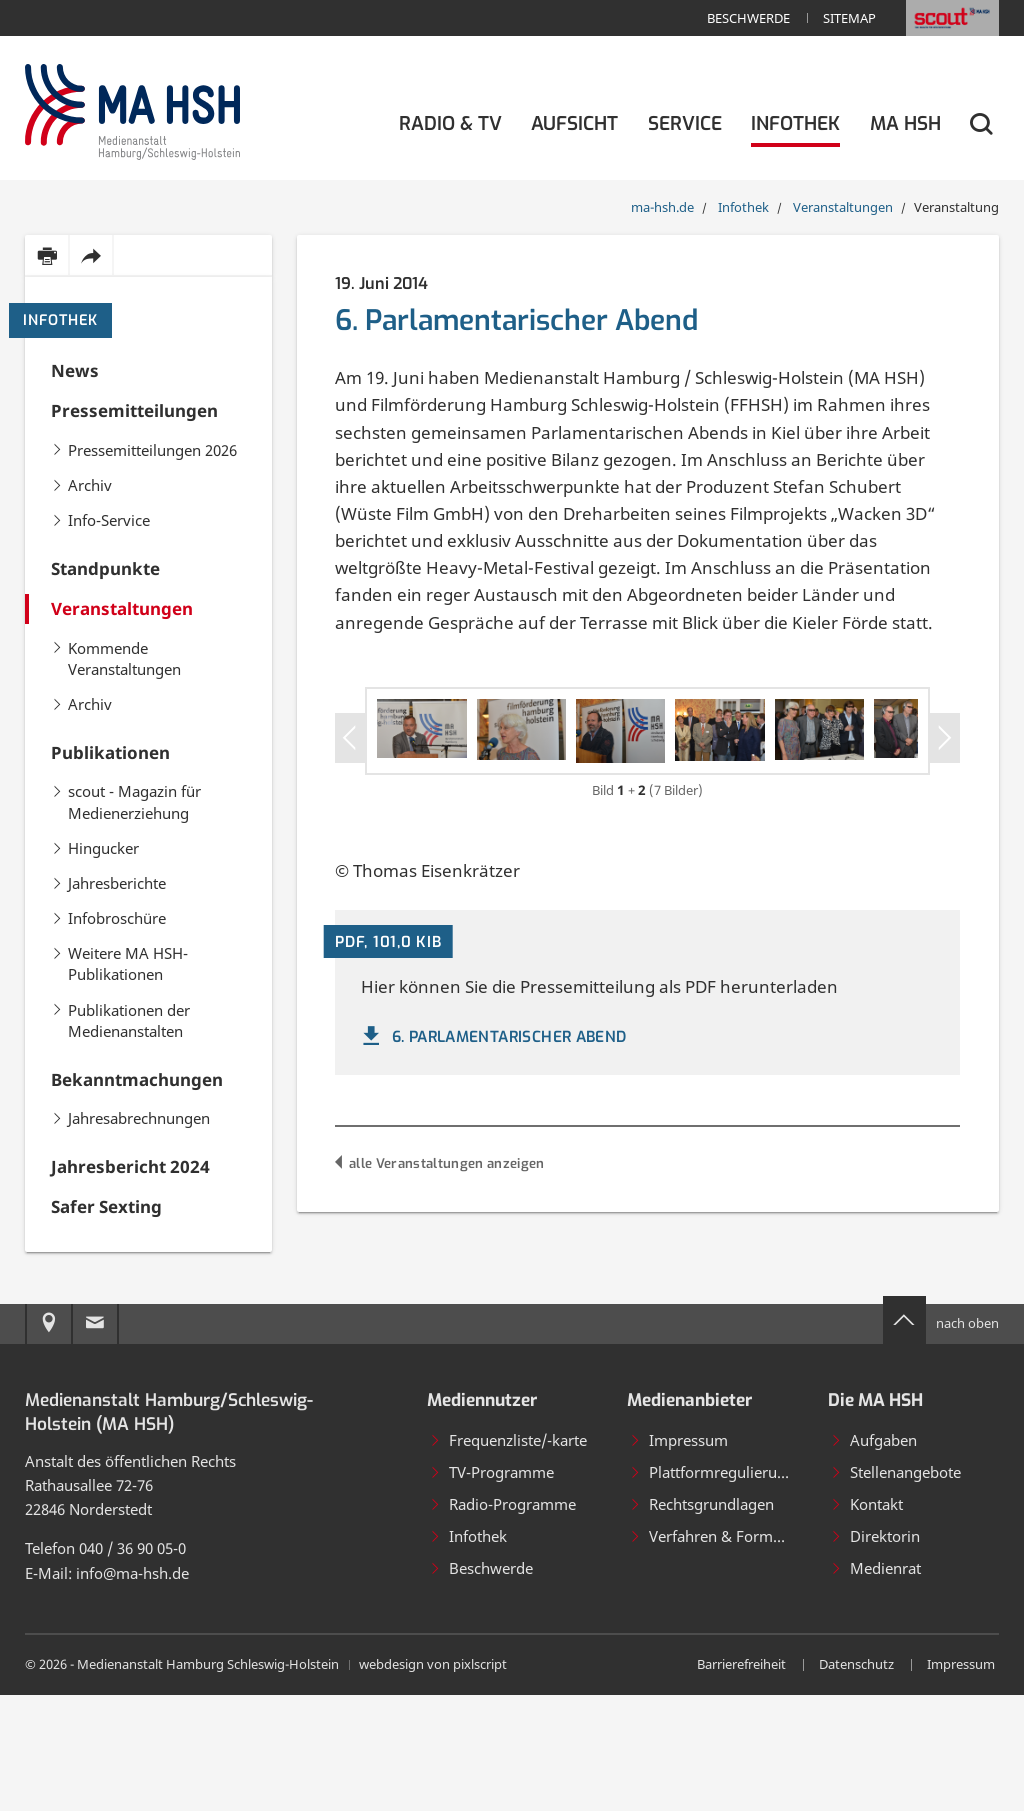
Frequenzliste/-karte (508, 1556)
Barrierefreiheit (741, 1781)
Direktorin (875, 1652)
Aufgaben (873, 1556)
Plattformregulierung (712, 1588)
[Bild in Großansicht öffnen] (510, 787)
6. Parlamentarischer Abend (492, 1164)
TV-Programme (491, 1588)
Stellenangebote (895, 1588)
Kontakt (866, 1620)
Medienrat (875, 1684)
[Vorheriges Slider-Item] (350, 766)
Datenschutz (856, 1781)
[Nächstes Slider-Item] (944, 766)
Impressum (678, 1556)
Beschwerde (748, 18)
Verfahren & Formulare (718, 1652)
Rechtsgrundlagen (701, 1620)
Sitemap (849, 18)
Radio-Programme (502, 1620)
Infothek (60, 320)
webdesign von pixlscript (433, 1781)
